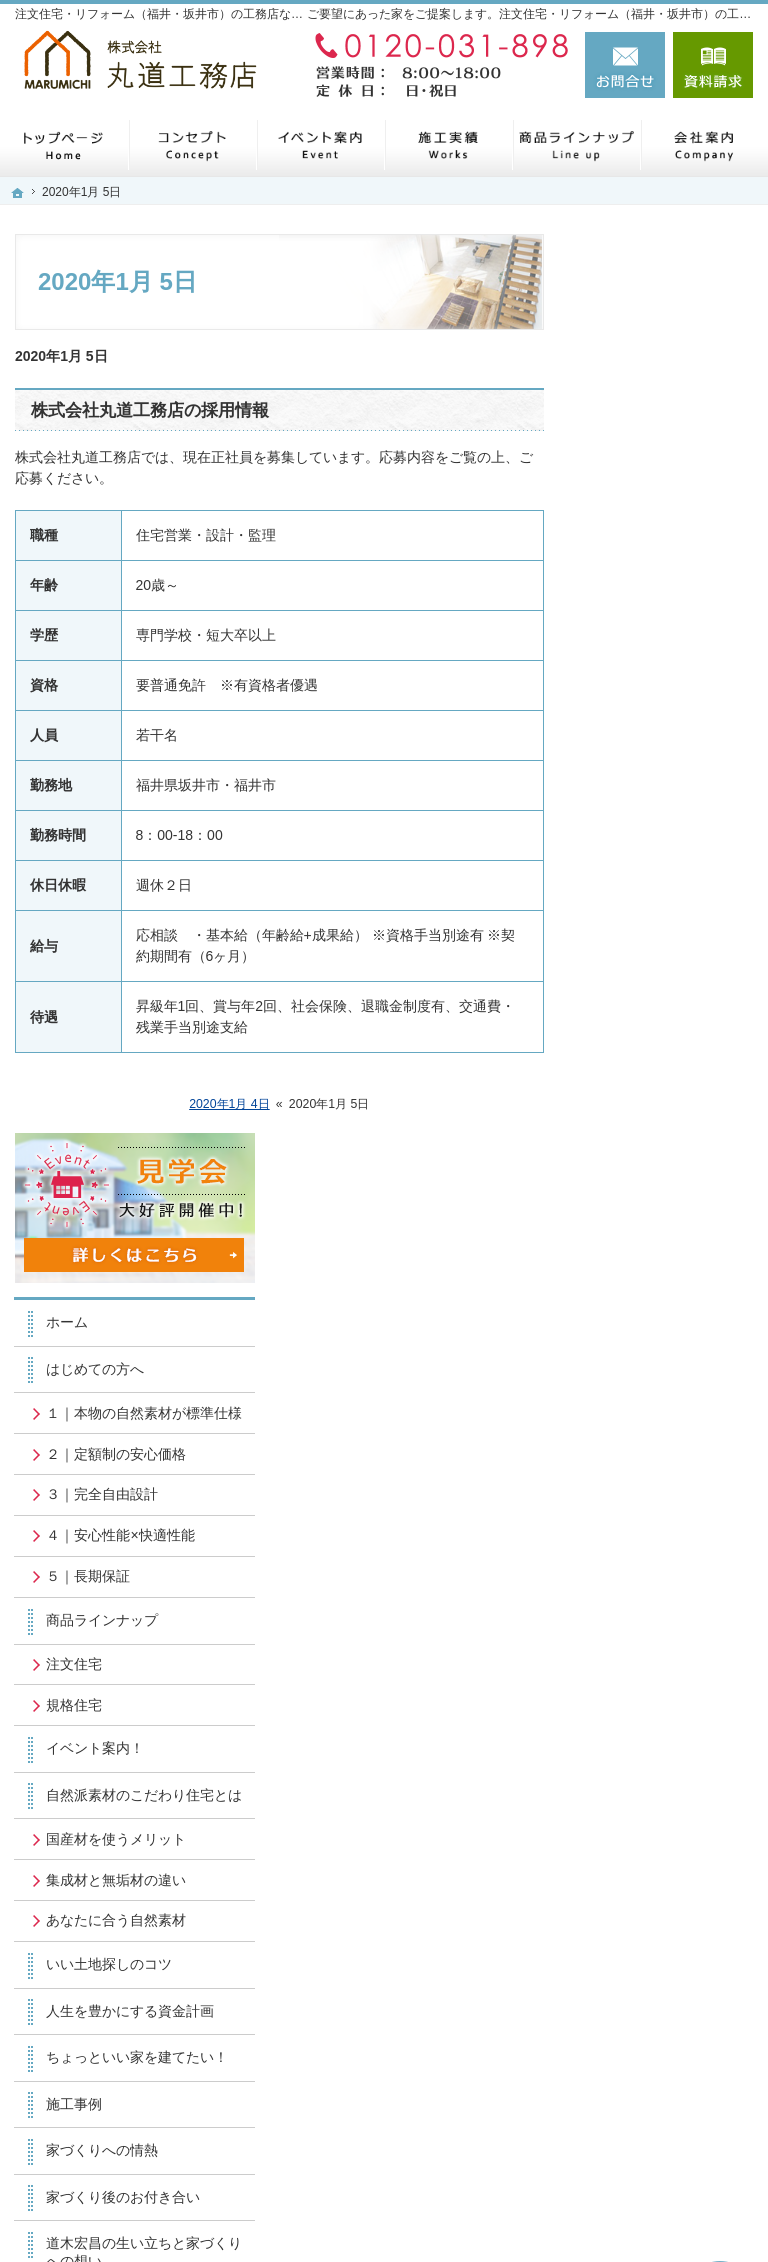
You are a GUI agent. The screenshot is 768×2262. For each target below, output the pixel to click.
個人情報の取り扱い (669, 1726)
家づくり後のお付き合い (669, 1426)
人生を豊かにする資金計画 (669, 1205)
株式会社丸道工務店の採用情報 (150, 410)
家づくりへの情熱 (662, 1371)
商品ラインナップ (662, 735)
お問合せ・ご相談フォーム (633, 2057)
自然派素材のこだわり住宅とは (669, 919)
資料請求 (713, 65)
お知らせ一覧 (648, 1679)
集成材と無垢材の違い (669, 1039)
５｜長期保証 (648, 692)
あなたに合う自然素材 (669, 1097)
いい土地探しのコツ (669, 1150)
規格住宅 (634, 820)
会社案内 (634, 1545)
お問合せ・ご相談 (662, 1633)
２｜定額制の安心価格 (669, 543)
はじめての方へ (655, 432)
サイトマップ (648, 1772)
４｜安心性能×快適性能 (673, 642)
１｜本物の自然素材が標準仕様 (669, 484)
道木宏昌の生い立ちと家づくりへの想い (669, 1490)
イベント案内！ (655, 864)
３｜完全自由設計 (662, 592)
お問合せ (625, 65)
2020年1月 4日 (229, 1104)
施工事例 (634, 1324)
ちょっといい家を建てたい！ (669, 1269)
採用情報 (634, 1589)
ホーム (627, 385)
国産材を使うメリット (669, 980)
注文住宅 (634, 779)
